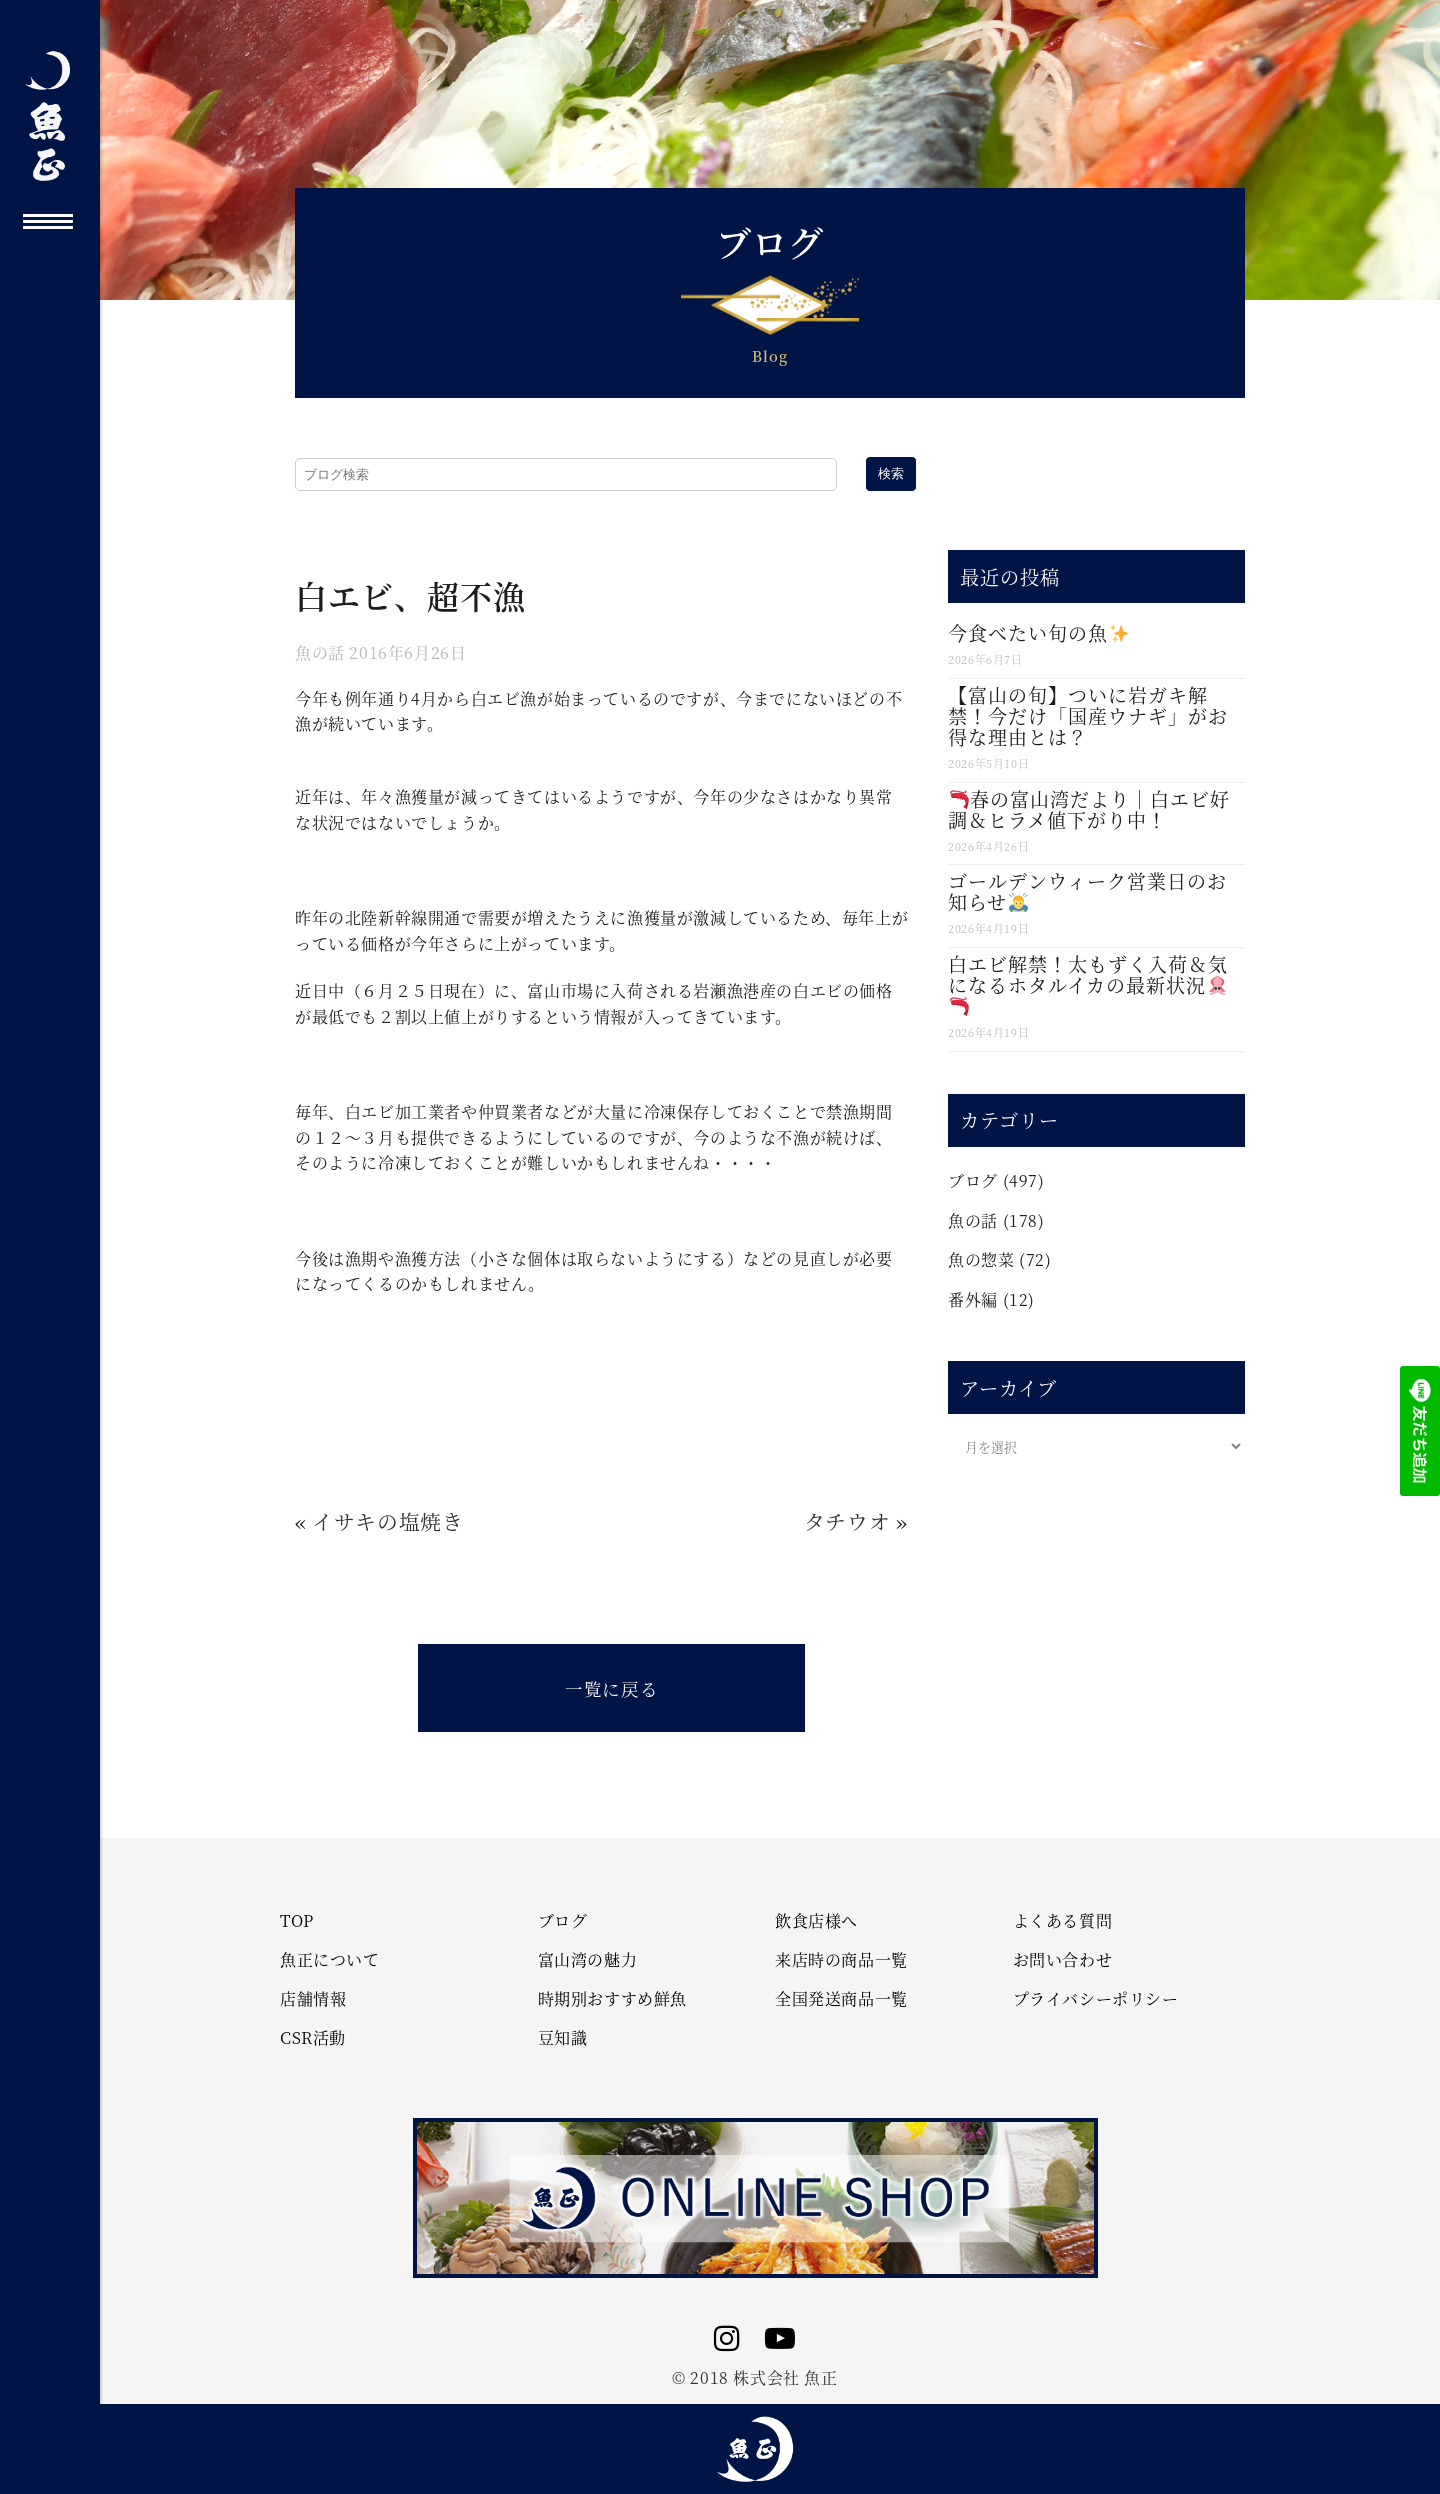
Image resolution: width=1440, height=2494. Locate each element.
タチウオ (847, 1521)
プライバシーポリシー (1096, 1999)
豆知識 (563, 2038)
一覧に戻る (611, 1688)
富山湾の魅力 (588, 1960)
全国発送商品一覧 (841, 1999)
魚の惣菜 (981, 1259)
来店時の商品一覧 (841, 1960)
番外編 (973, 1299)
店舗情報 (313, 1999)
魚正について (330, 1960)
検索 (891, 473)
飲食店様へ (816, 1921)
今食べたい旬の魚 (1038, 632)
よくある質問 (1063, 1921)
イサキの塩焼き (387, 1521)
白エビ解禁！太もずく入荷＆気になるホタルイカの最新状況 (1088, 983)
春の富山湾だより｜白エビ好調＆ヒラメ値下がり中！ (1089, 809)
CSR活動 (313, 2038)
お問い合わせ (1063, 1960)
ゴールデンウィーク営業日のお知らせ (1087, 891)
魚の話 (320, 652)
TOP (297, 1921)
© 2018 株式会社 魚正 (754, 2377)
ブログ (973, 1180)
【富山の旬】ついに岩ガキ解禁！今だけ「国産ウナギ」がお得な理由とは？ (1088, 715)
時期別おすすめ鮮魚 (612, 1999)
